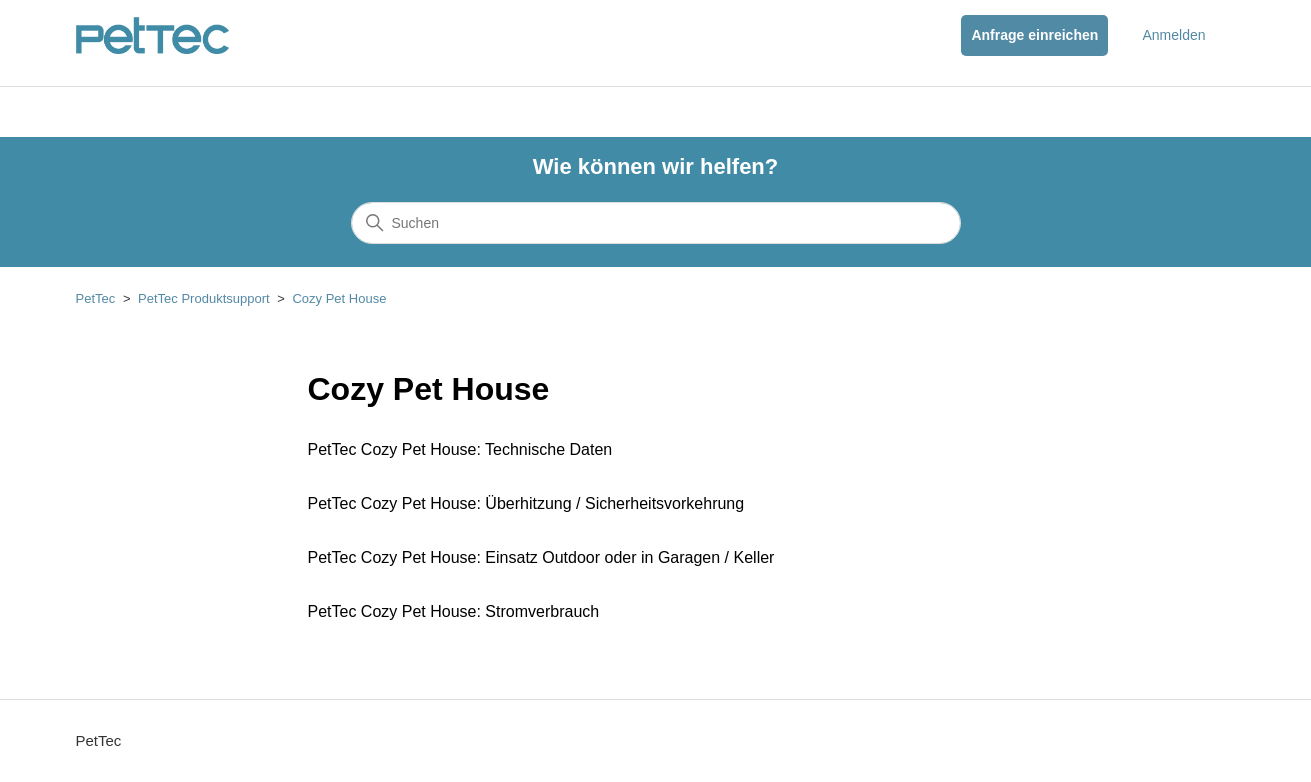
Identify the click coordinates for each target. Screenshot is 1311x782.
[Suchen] (656, 223)
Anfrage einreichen (1034, 35)
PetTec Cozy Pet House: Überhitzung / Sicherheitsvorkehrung (526, 503)
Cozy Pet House (339, 298)
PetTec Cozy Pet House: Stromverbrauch (454, 611)
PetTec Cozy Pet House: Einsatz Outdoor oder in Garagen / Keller (541, 557)
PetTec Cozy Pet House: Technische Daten (460, 449)
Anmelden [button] (1173, 35)
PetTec (96, 298)
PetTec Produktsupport (204, 298)
